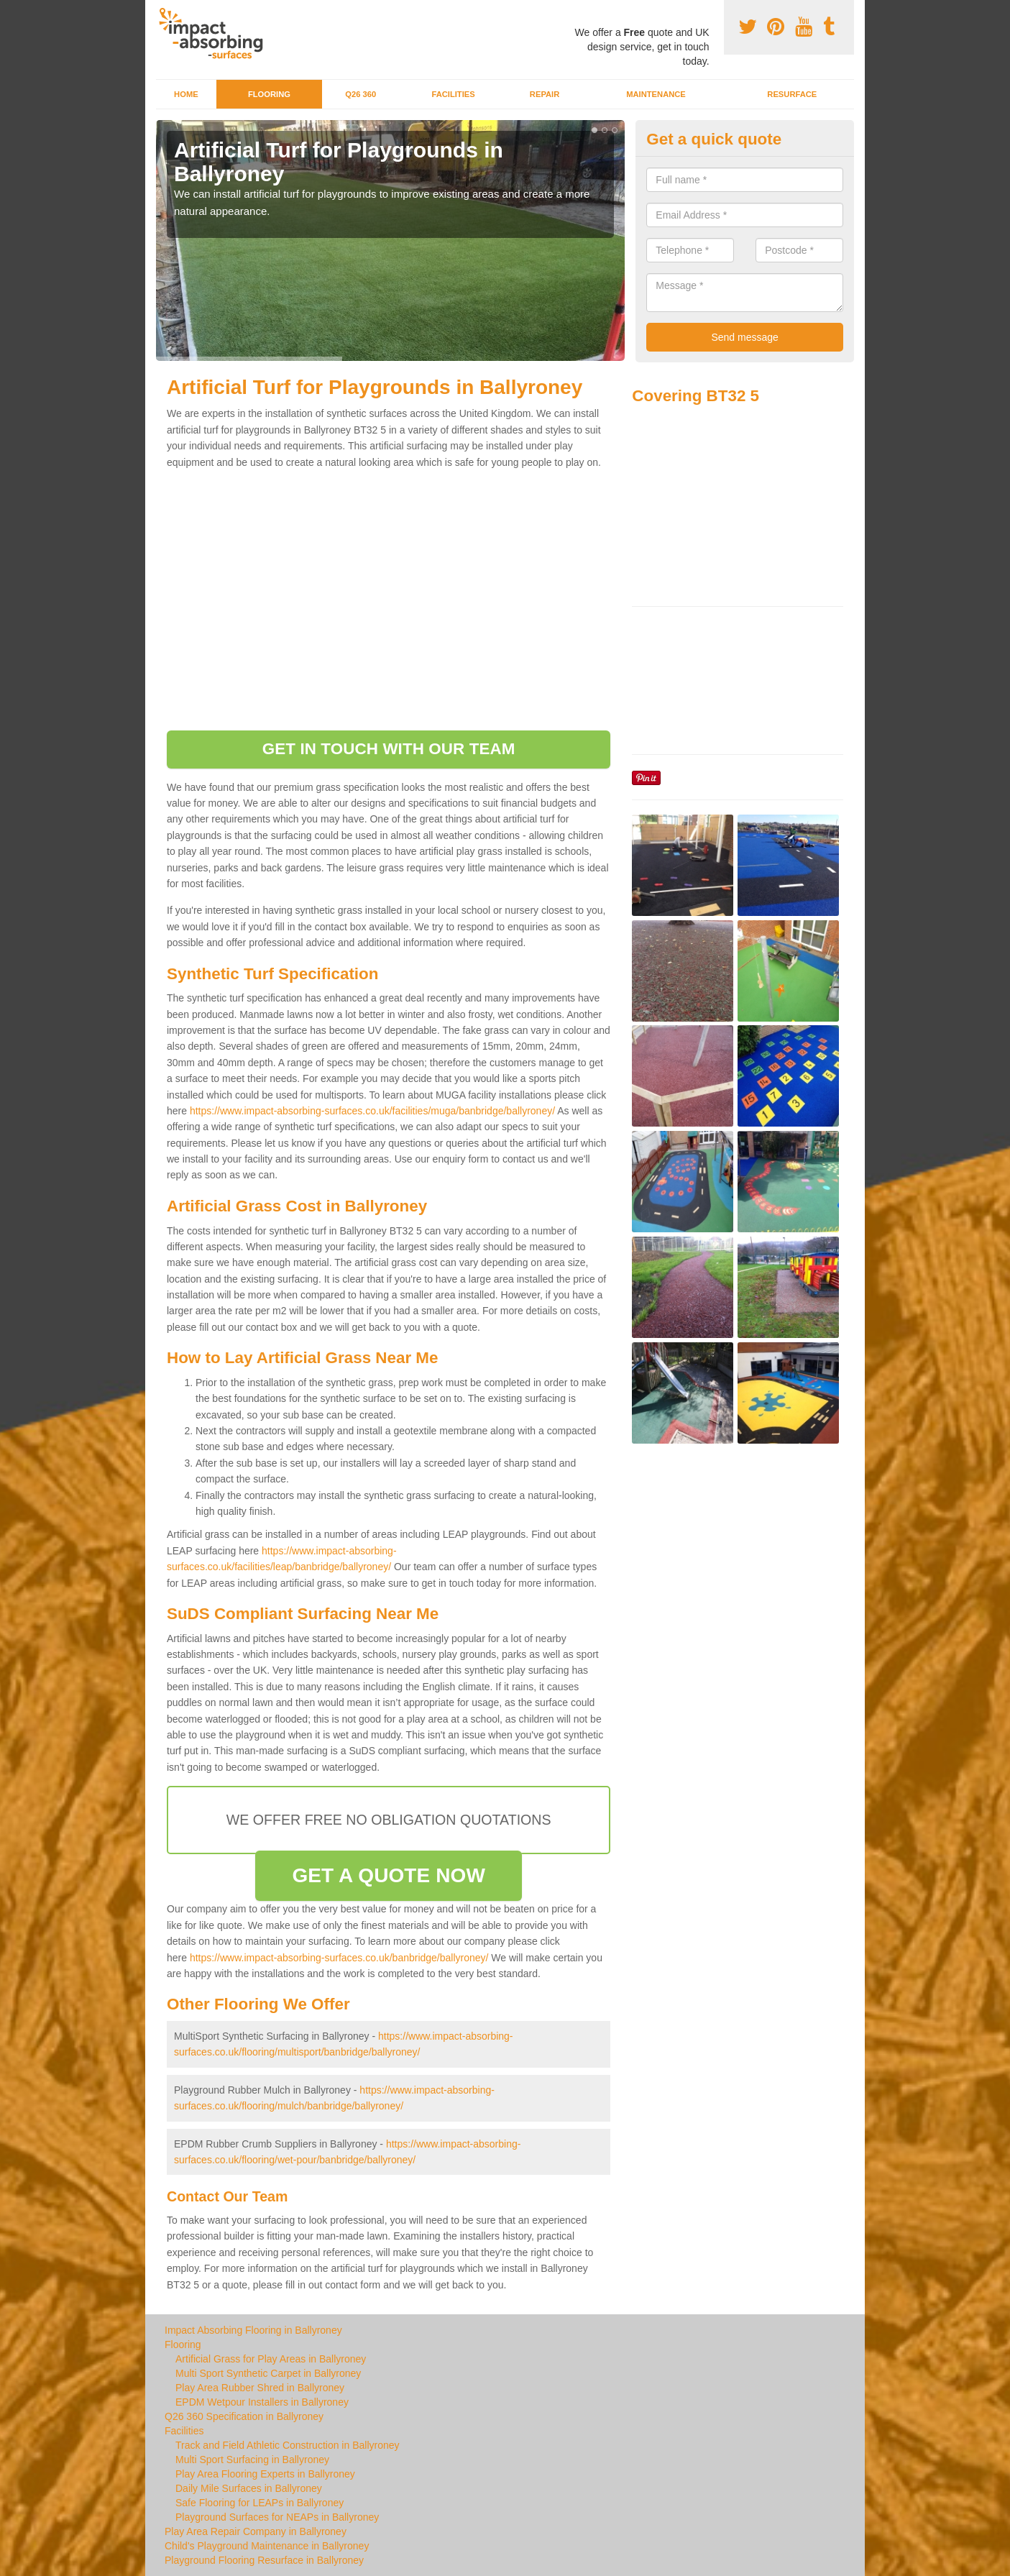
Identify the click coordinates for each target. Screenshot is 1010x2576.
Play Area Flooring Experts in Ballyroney (265, 2474)
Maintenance (656, 94)
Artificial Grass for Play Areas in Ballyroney (270, 2359)
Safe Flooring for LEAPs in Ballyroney (259, 2502)
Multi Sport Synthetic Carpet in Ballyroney (268, 2373)
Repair (544, 94)
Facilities (452, 94)
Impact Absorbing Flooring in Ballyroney (253, 2330)
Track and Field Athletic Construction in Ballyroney (287, 2445)
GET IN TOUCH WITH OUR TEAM (388, 749)
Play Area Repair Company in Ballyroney (255, 2531)
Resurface (792, 94)
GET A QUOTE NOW (388, 1875)
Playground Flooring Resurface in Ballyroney (264, 2560)
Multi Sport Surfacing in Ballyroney (252, 2459)
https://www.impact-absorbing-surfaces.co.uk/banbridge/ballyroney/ (339, 1957)
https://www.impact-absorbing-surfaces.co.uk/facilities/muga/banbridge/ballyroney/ (372, 1111)
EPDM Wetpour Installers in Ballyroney (262, 2402)
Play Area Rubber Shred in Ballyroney (259, 2387)
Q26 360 (360, 94)
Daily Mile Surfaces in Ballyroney (248, 2488)
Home (186, 94)
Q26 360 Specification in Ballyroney (244, 2416)
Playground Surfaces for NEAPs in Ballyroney (277, 2517)
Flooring (269, 94)
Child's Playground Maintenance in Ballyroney (267, 2546)
